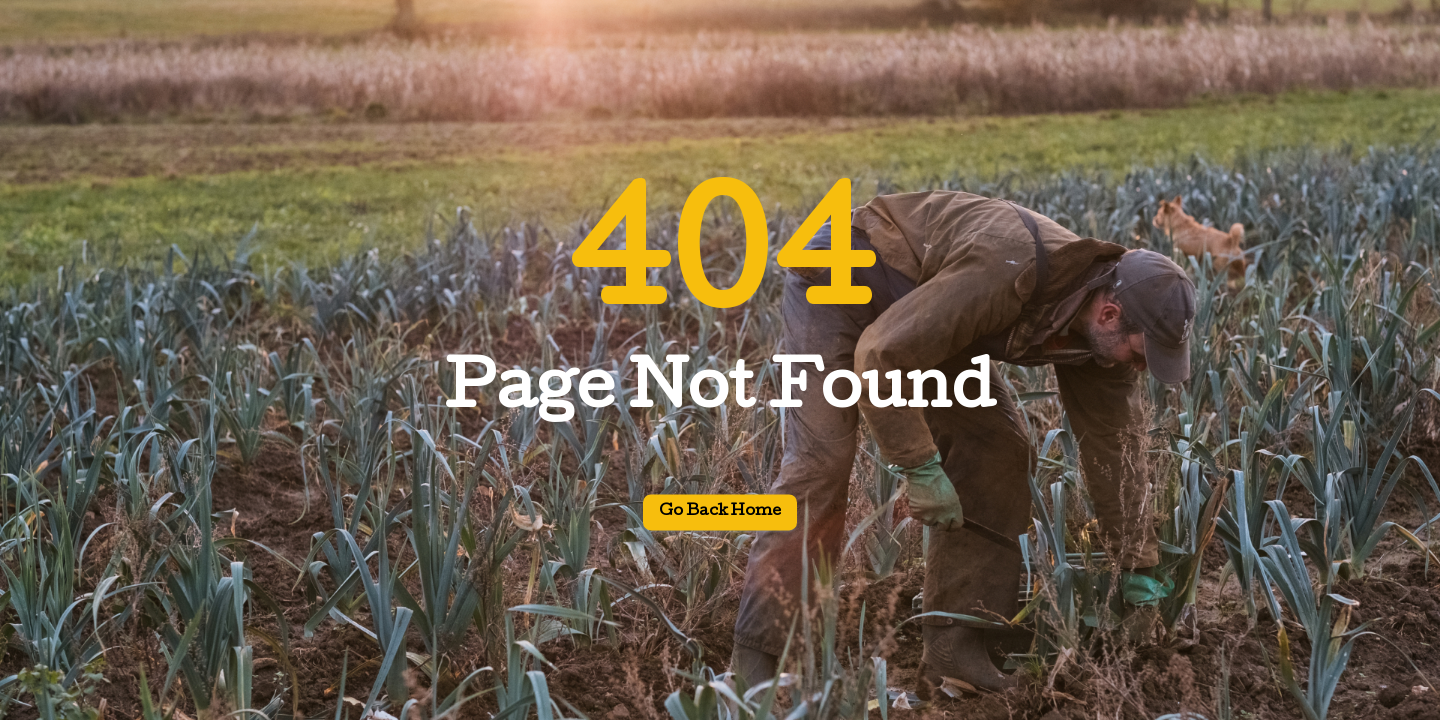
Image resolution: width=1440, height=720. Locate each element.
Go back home (720, 513)
